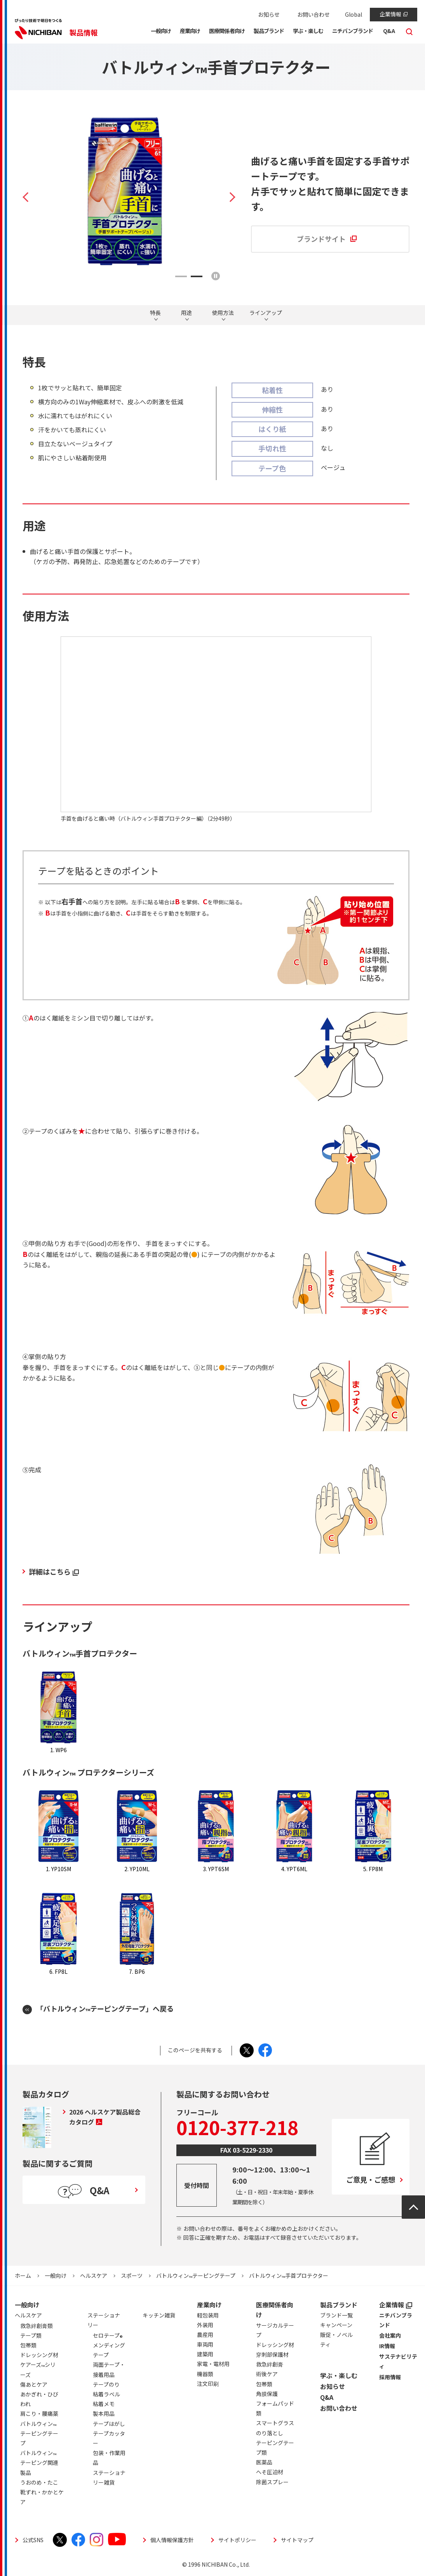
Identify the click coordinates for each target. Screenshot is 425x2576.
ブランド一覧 (336, 2315)
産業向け (209, 2304)
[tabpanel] (129, 191)
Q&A (326, 2397)
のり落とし (269, 2433)
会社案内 (390, 2335)
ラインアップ (265, 312)
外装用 (205, 2325)
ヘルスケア (93, 2275)
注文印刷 (208, 2383)
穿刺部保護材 (272, 2354)
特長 (155, 312)
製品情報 (84, 32)
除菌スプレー (272, 2482)
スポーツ (132, 2275)
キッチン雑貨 (159, 2315)
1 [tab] (181, 276)
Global (353, 14)
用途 (186, 312)
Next (227, 197)
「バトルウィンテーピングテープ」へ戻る (105, 2008)
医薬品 (264, 2462)
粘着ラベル (106, 2394)
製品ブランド (338, 2304)
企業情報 (394, 14)
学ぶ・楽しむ (338, 2375)
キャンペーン (336, 2325)
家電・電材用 (213, 2364)
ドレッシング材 (275, 2345)
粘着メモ (104, 2404)
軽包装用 (208, 2315)
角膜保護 (267, 2394)
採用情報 (390, 2377)
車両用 (205, 2344)
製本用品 (104, 2413)
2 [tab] (196, 276)
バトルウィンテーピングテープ (195, 2275)
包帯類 (264, 2384)
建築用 (205, 2354)
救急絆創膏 (269, 2364)
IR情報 (387, 2346)
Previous (30, 197)
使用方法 (223, 312)
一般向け (55, 2275)
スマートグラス (275, 2423)
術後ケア (267, 2374)
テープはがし (109, 2423)
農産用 (205, 2334)
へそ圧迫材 (269, 2472)
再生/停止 (215, 276)
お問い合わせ (313, 14)
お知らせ (269, 14)
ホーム (23, 2275)
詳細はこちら (54, 1571)
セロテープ (108, 2336)
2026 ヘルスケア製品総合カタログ (105, 2117)
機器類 (205, 2374)
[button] (161, 32)
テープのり (106, 2384)
